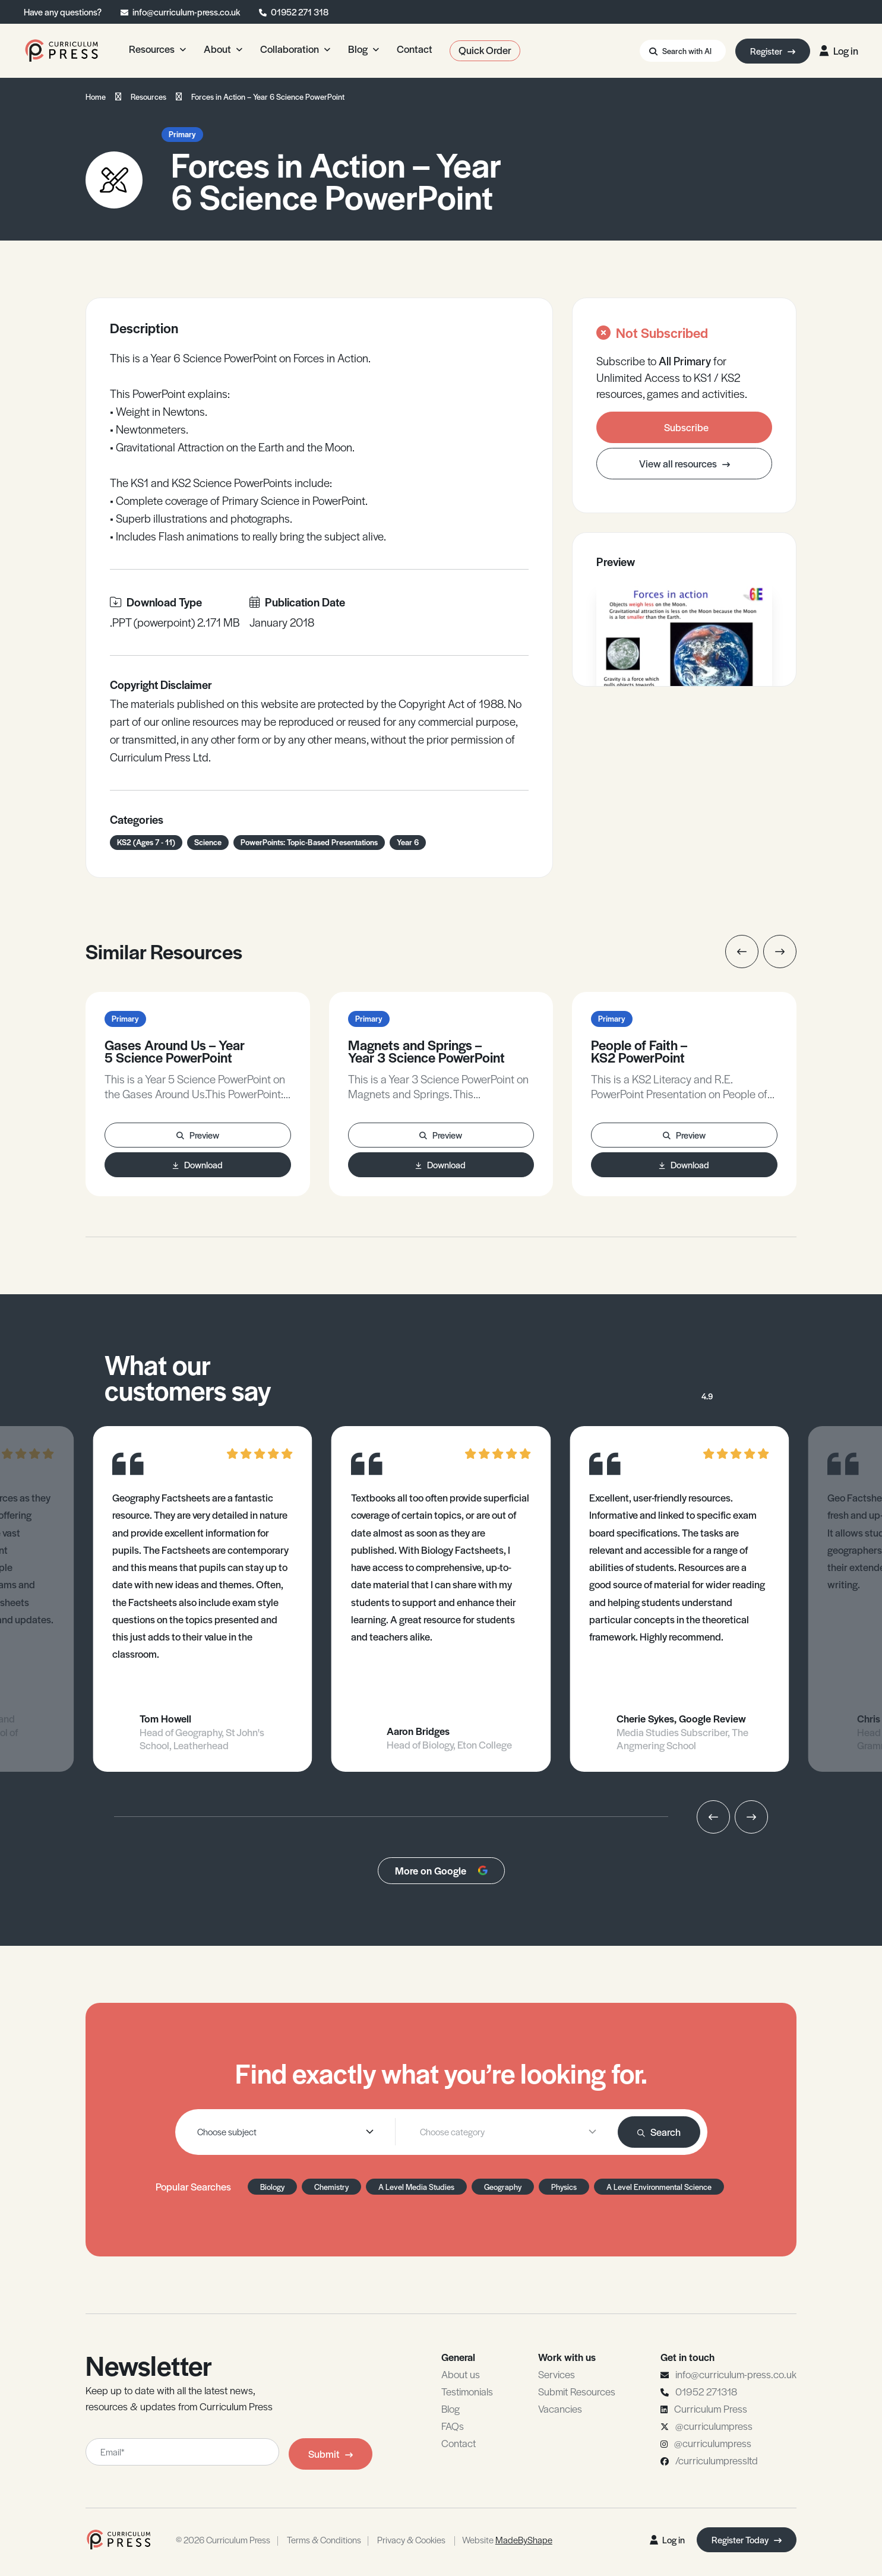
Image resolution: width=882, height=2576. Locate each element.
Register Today (747, 2539)
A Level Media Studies (416, 2186)
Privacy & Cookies (411, 2539)
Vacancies (560, 2408)
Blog (450, 2408)
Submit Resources (576, 2391)
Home (96, 96)
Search (659, 2132)
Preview (197, 1135)
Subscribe (686, 427)
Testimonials (467, 2391)
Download (198, 1164)
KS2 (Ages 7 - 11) (146, 842)
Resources (148, 96)
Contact (458, 2443)
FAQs (452, 2426)
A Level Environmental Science (659, 2186)
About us (460, 2374)
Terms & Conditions (324, 2539)
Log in (839, 50)
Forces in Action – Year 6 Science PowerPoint (267, 96)
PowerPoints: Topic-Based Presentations (309, 842)
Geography (502, 2186)
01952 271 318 (299, 11)
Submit (330, 2454)
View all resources (684, 463)
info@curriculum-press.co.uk (186, 11)
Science (208, 842)
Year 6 (408, 842)
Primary (182, 134)
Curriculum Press (710, 2408)
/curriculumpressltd (716, 2460)
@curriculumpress (714, 2426)
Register (772, 51)
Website (507, 2539)
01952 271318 (706, 2391)
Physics (564, 2186)
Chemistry (331, 2186)
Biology (272, 2186)
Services (556, 2374)
